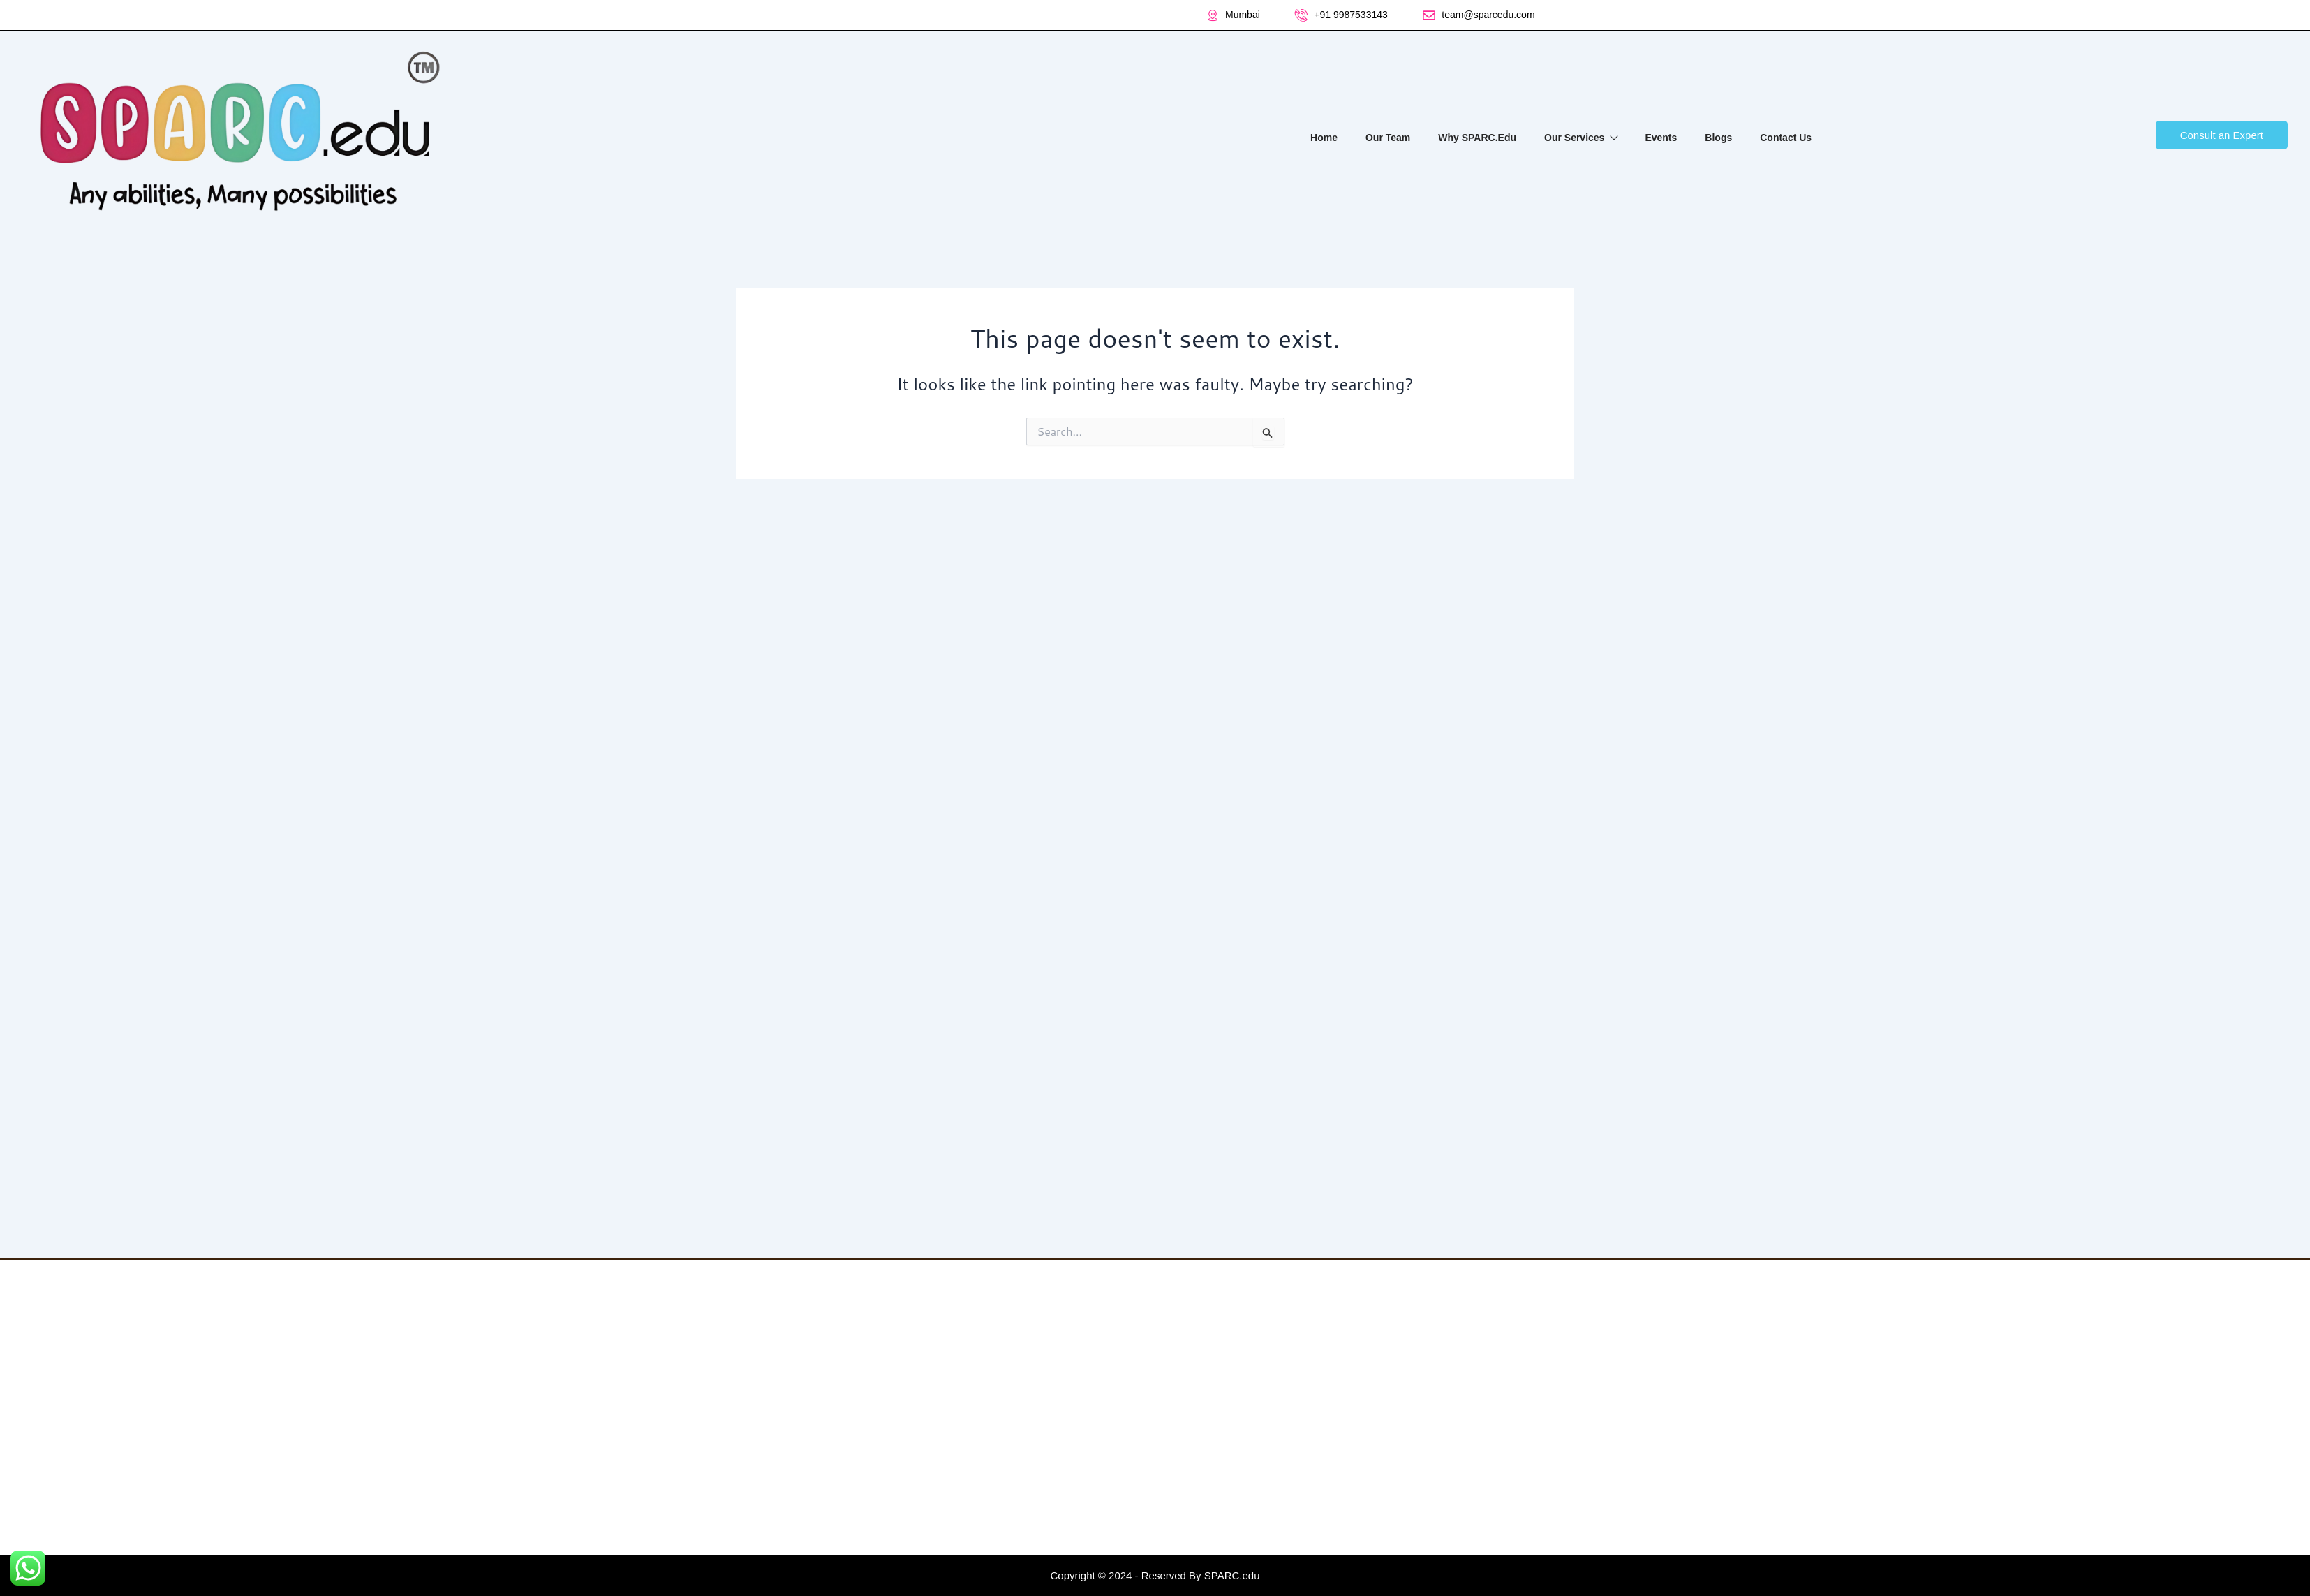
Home (1324, 137)
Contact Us (1786, 137)
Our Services (1580, 137)
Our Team (1387, 137)
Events (1661, 137)
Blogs (1718, 137)
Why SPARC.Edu (1477, 137)
